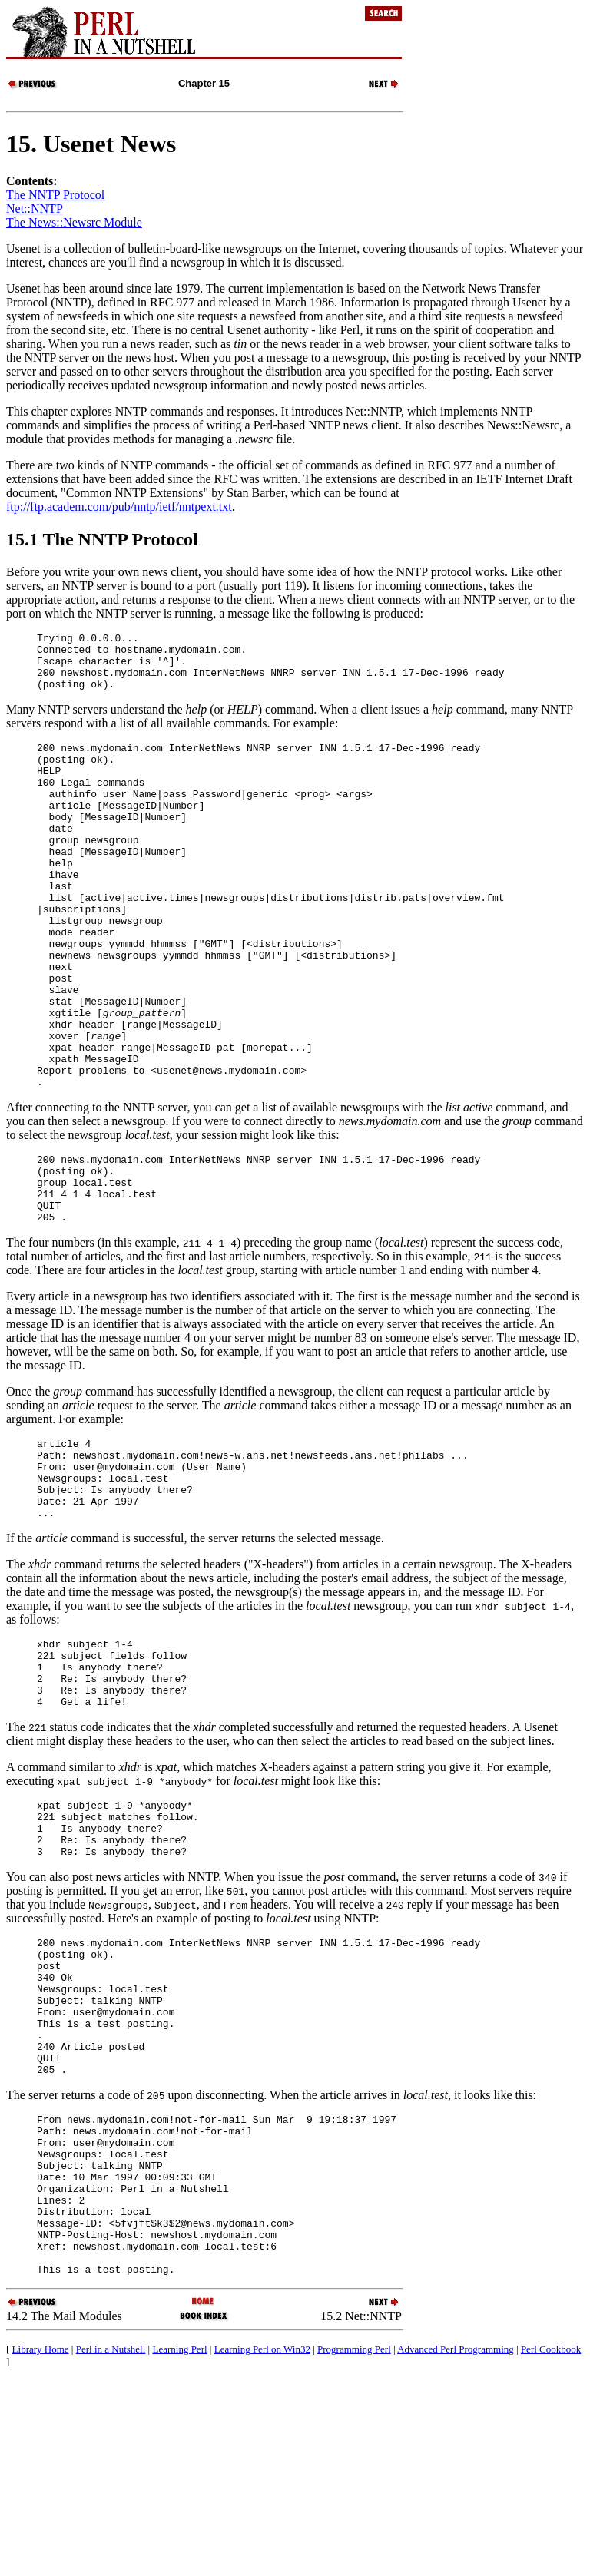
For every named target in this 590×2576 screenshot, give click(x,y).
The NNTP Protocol (55, 194)
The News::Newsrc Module (74, 222)
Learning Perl (179, 2545)
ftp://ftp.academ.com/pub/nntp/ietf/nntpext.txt (119, 506)
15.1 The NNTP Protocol (102, 539)
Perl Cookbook (551, 2545)
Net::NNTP (34, 208)
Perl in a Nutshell (111, 2545)
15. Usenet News (91, 143)
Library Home (40, 2545)
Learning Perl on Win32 (262, 2545)
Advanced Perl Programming (455, 2545)
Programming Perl (354, 2545)
